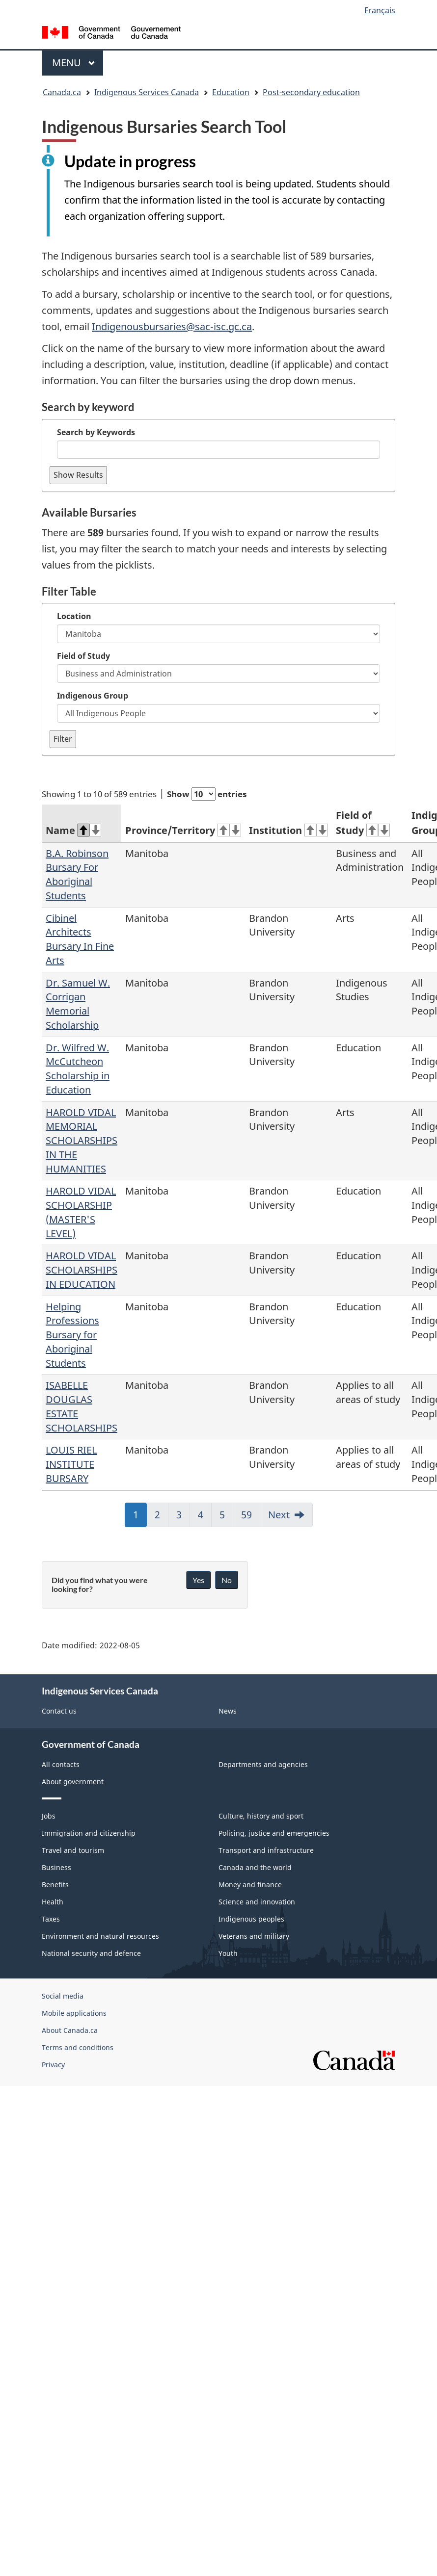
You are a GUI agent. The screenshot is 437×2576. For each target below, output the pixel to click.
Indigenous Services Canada (146, 92)
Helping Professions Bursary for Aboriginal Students (72, 1335)
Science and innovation (256, 1901)
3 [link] (183, 1518)
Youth (228, 1953)
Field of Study (83, 656)
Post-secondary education (311, 92)
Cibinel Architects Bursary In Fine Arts (80, 939)
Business (56, 1867)
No (226, 1580)
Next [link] (279, 1514)
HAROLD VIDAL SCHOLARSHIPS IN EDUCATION (81, 1270)
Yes (198, 1580)
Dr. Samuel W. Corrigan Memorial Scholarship (78, 1004)
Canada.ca (62, 92)
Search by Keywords (96, 432)
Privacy (53, 2064)
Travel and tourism (73, 1850)
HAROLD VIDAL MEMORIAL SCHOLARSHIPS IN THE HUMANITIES (81, 1140)
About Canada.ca (70, 2030)
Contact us (59, 1711)
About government (73, 1781)
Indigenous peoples (251, 1919)
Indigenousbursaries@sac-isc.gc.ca (172, 326)
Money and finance (250, 1884)
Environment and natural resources (100, 1936)
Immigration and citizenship (89, 1833)
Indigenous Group (92, 695)
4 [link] (205, 1518)
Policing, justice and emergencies (273, 1833)
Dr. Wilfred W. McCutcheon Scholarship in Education (77, 1068)
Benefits (55, 1884)
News (227, 1711)
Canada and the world (255, 1867)
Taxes (51, 1919)
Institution (288, 830)
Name (73, 830)
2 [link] (161, 1518)
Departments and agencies (263, 1764)
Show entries (206, 794)
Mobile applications (74, 2013)
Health (52, 1901)
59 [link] (250, 1518)
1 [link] (140, 1518)
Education (230, 92)
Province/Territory (183, 830)
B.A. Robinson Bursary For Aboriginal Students (77, 874)
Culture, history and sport (260, 1816)
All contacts (61, 1764)
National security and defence (91, 1953)
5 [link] (226, 1518)
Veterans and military (253, 1936)
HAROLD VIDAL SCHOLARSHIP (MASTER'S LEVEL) (81, 1212)
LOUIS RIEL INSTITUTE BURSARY (71, 1464)
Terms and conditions (77, 2047)
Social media (62, 1996)
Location (74, 616)
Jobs (48, 1816)
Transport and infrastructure (266, 1850)
